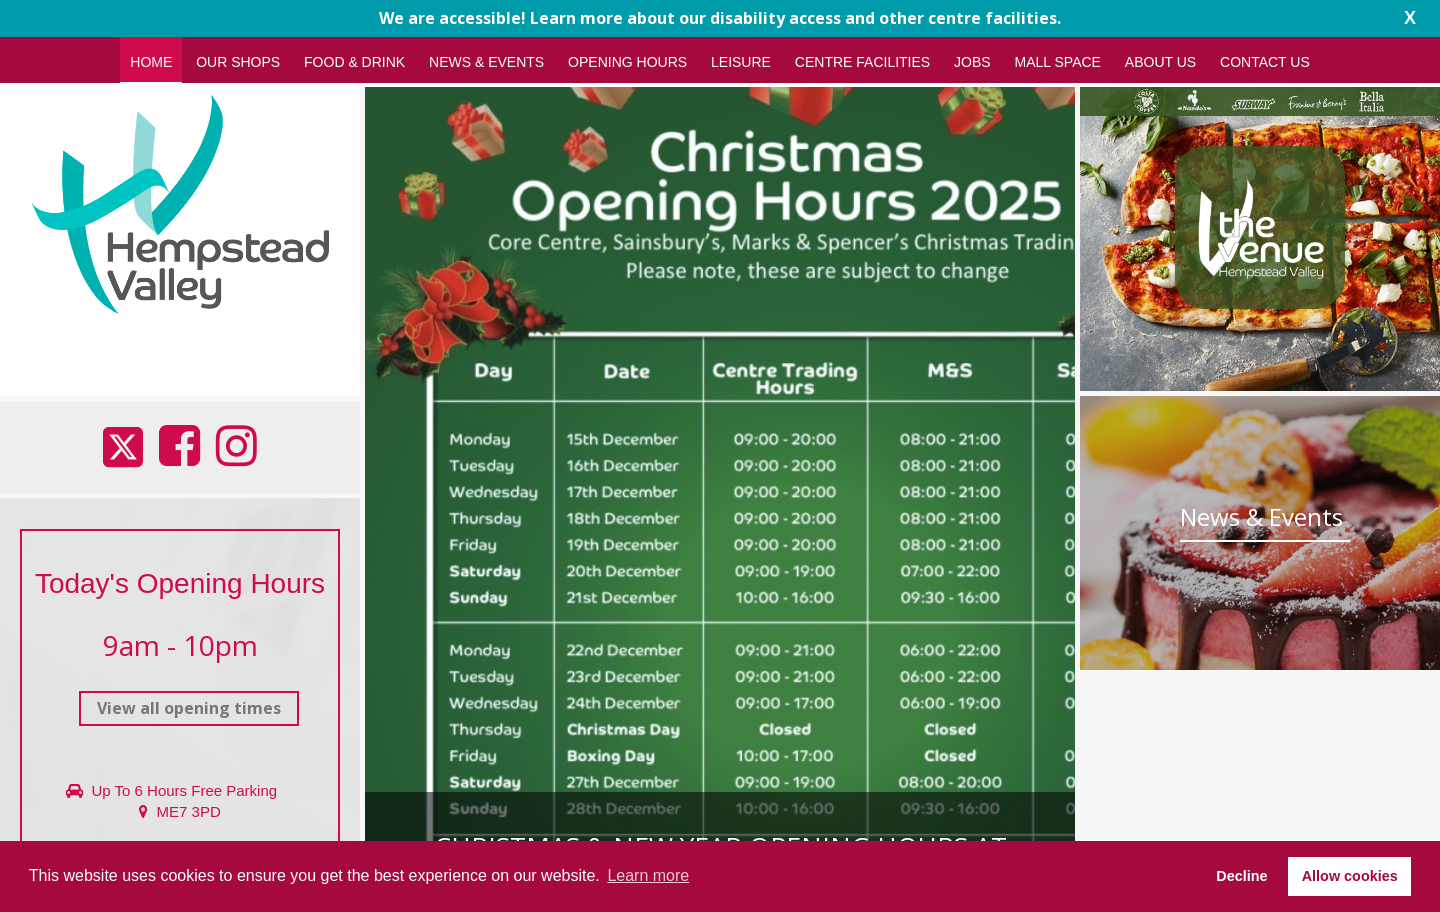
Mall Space (1058, 62)
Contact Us (1265, 62)
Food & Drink (354, 62)
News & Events (486, 62)
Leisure (741, 62)
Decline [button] (1241, 876)
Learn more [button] (648, 875)
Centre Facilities (862, 62)
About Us (1160, 62)
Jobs (972, 62)
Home (151, 62)
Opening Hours (627, 62)
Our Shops (238, 62)
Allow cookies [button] (1350, 876)
